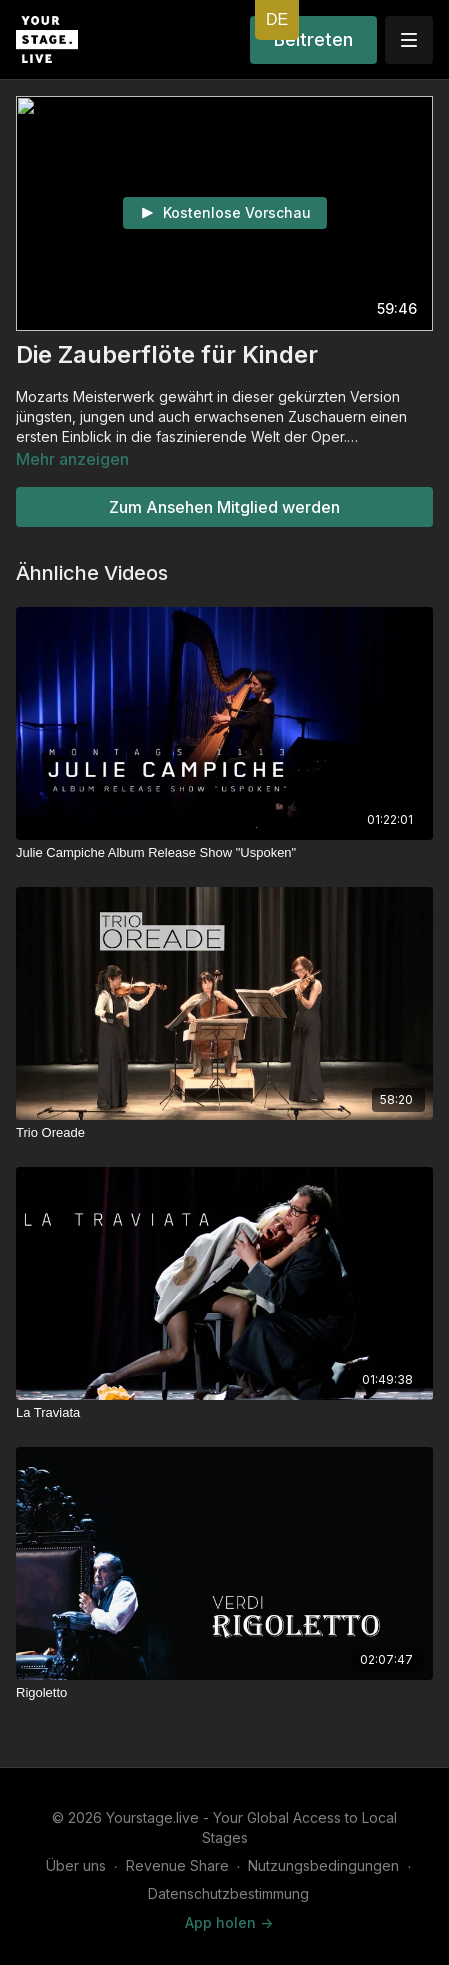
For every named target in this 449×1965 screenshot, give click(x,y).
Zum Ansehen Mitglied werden (224, 507)
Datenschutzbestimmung (228, 1893)
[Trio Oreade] (224, 1133)
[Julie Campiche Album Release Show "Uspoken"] (224, 853)
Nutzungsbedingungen (323, 1865)
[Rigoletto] (224, 1693)
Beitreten (313, 39)
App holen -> (229, 1922)
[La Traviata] (224, 1413)
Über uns (76, 1865)
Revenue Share (177, 1865)
